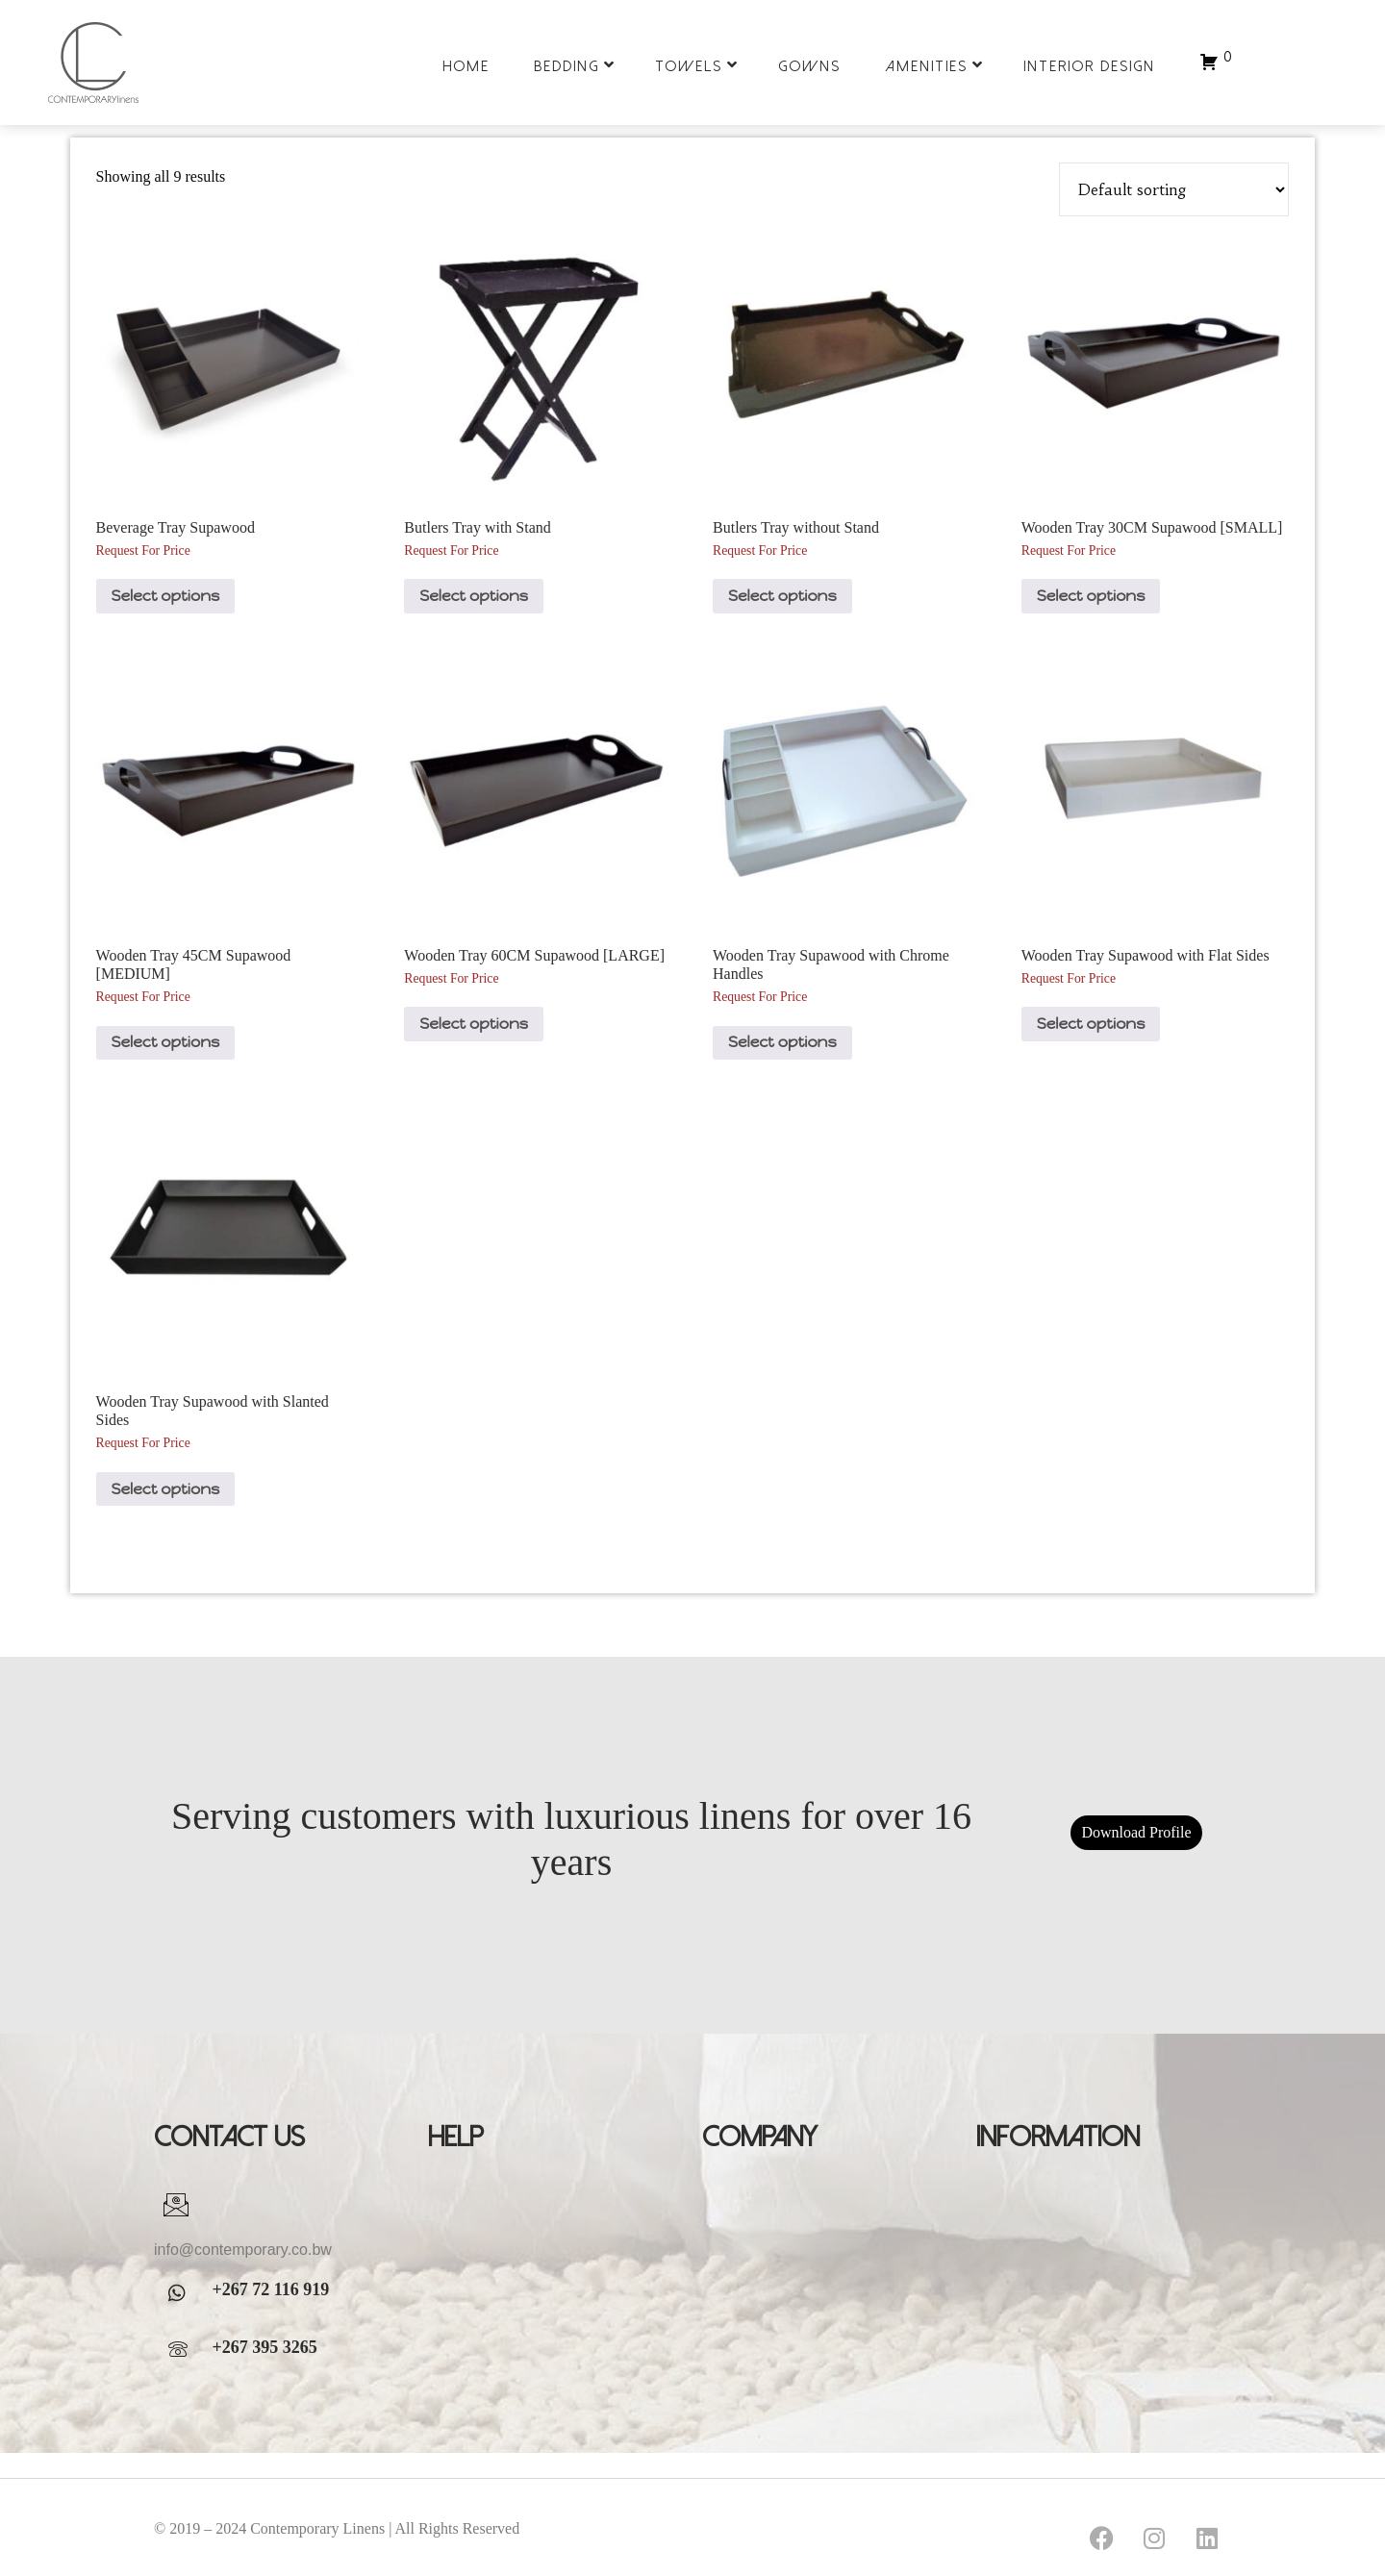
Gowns (809, 66)
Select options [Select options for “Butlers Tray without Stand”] (782, 596)
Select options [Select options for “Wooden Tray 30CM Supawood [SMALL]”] (1091, 596)
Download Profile (1136, 1833)
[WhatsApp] (182, 2293)
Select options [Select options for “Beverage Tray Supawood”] (166, 596)
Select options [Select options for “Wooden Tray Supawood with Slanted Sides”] (166, 1489)
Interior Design (1089, 66)
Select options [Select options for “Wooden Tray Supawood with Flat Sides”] (1091, 1023)
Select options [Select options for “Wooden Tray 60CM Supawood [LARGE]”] (473, 1023)
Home (466, 66)
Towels (697, 65)
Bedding (575, 65)
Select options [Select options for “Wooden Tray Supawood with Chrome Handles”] (782, 1042)
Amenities (934, 65)
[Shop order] (1174, 189)
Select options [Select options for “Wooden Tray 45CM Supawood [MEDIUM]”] (166, 1042)
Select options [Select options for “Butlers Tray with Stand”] (473, 596)
